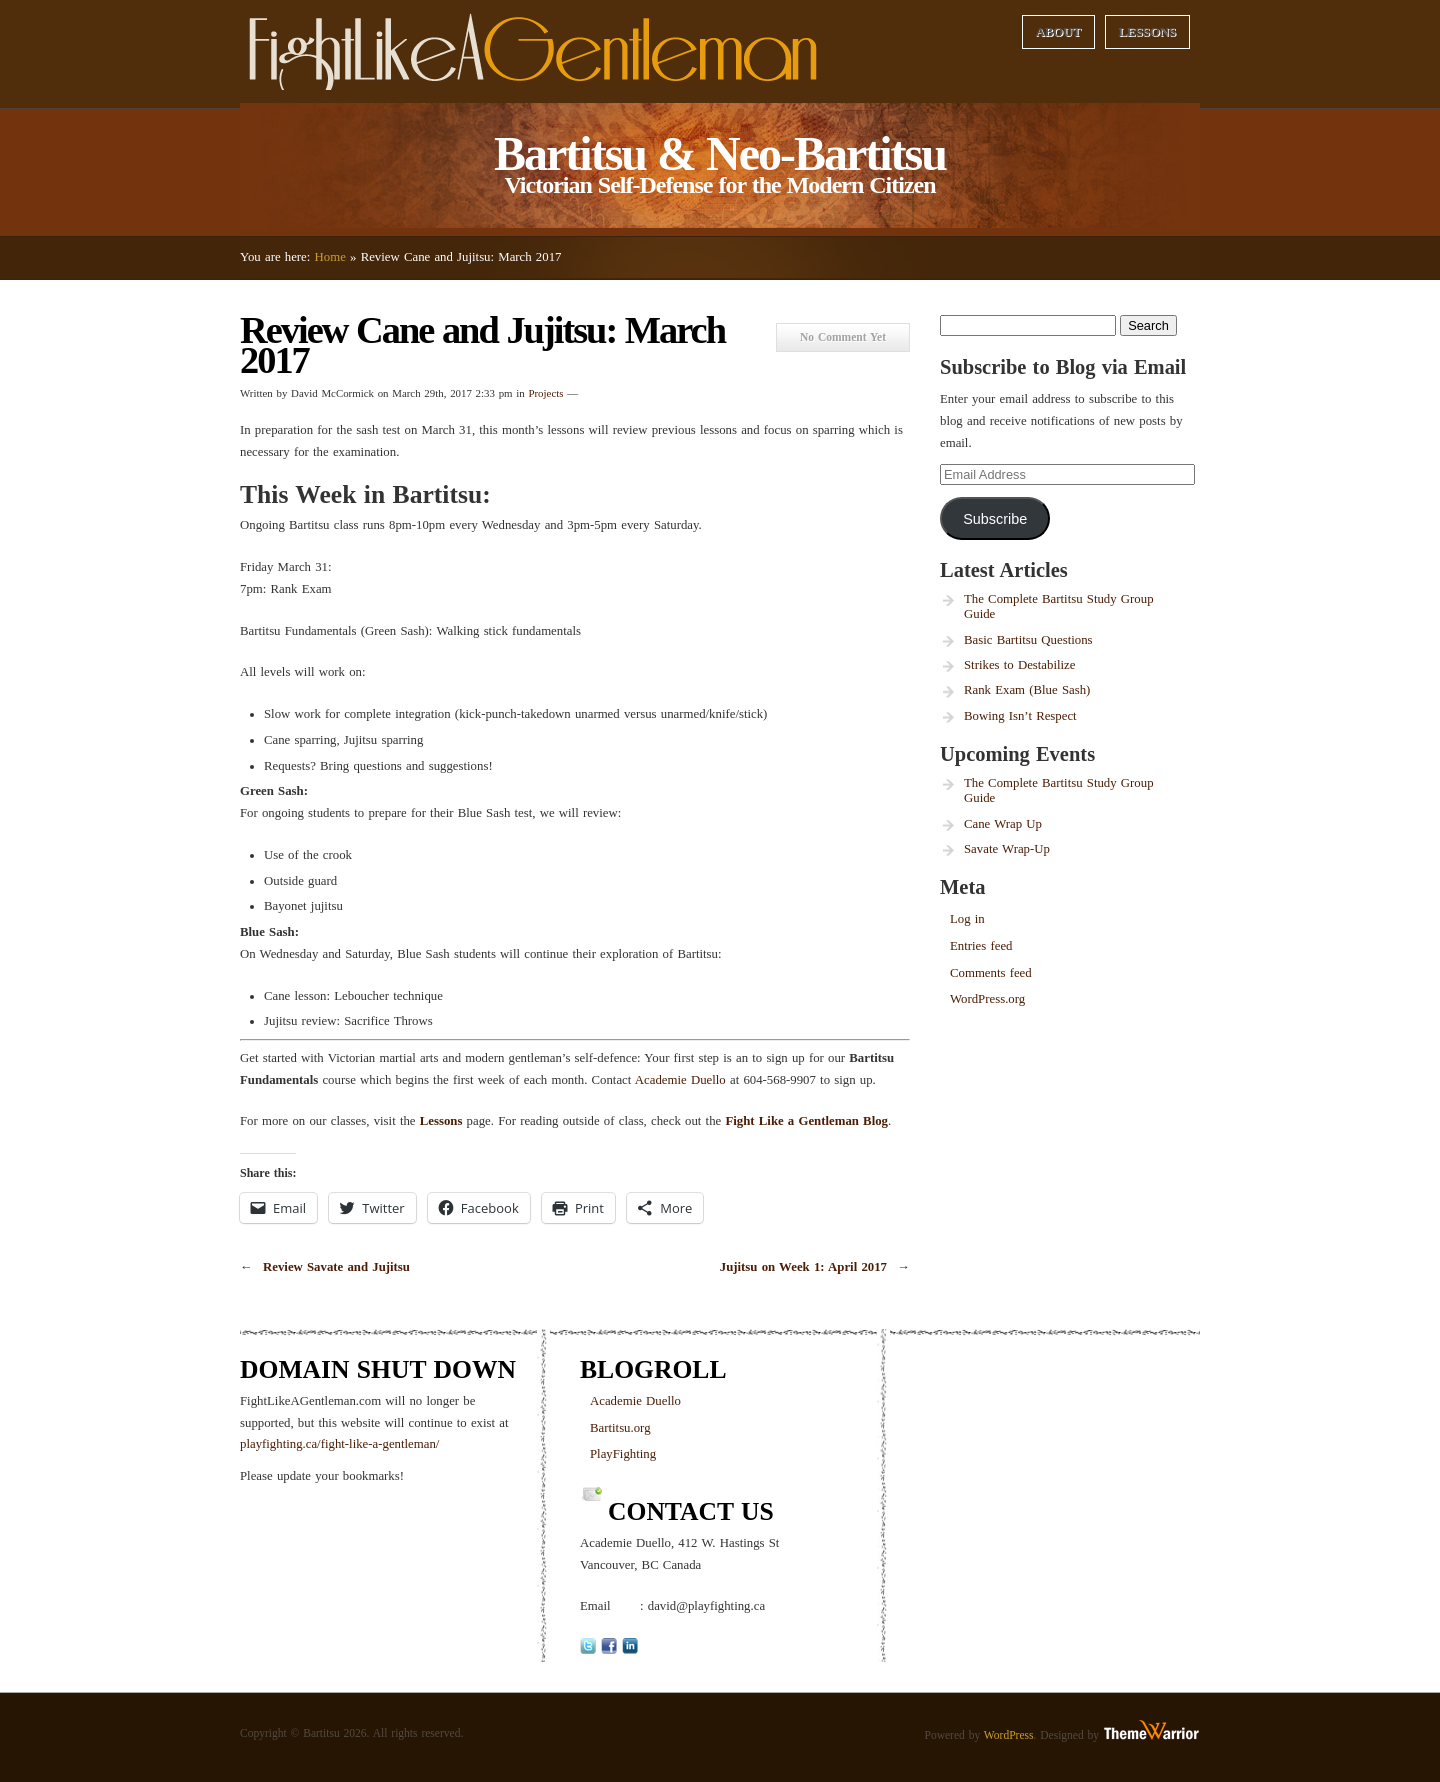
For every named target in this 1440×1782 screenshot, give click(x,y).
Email (595, 1606)
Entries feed (981, 946)
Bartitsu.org (620, 1428)
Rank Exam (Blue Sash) (1027, 690)
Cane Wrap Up (1003, 824)
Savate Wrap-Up (1007, 849)
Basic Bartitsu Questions (1028, 640)
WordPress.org (987, 999)
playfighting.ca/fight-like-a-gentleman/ (339, 1444)
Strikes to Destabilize (1019, 665)
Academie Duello (680, 1080)
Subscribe (995, 519)
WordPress (1009, 1735)
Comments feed (991, 973)
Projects (545, 393)
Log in (967, 919)
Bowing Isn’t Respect (1020, 716)
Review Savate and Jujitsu (336, 1267)
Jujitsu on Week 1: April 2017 (803, 1267)
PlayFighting (623, 1454)
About (1058, 32)
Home (330, 257)
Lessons (1148, 32)
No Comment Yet (843, 337)
